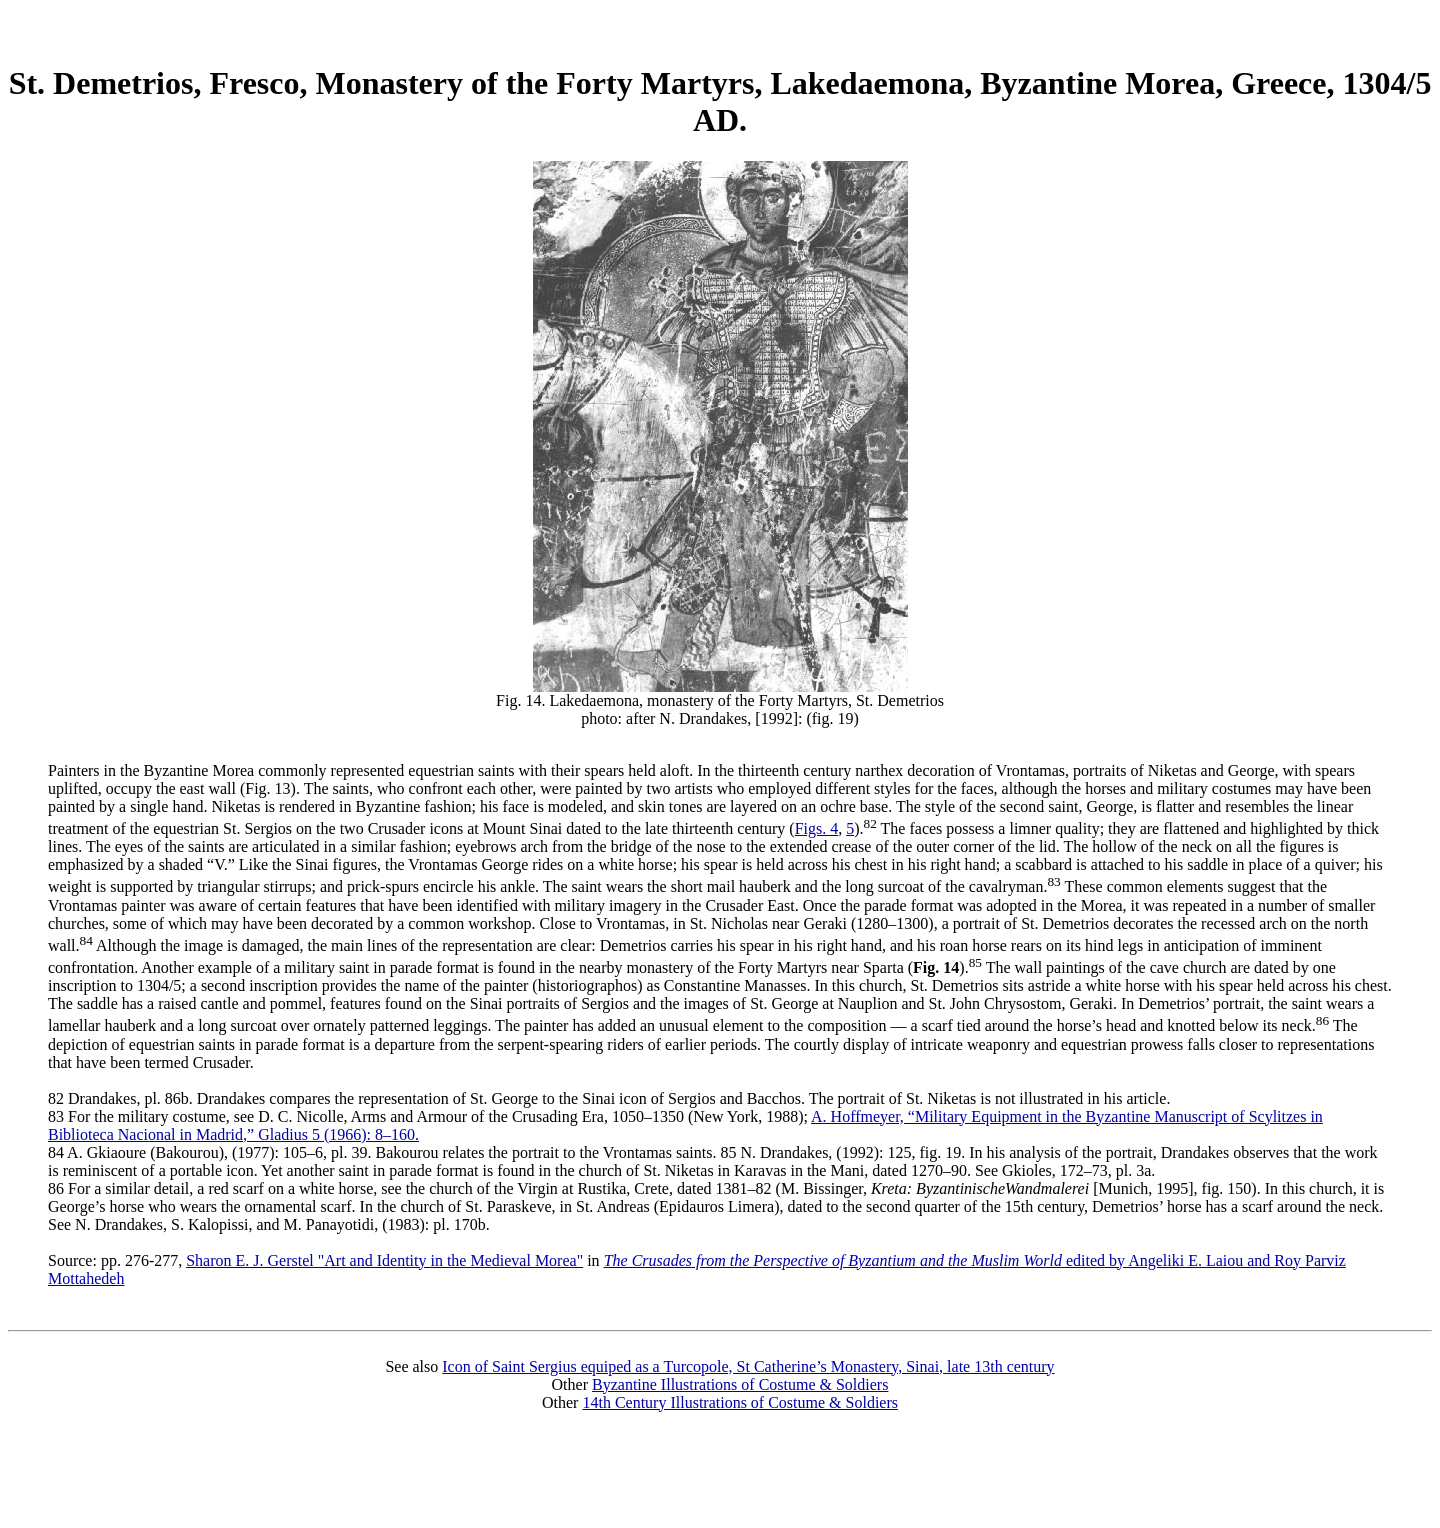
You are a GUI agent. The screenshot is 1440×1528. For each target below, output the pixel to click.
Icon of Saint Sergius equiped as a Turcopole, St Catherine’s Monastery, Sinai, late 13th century (748, 1366)
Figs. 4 (817, 828)
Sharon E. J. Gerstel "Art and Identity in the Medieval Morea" (384, 1260)
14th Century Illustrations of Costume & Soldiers (740, 1402)
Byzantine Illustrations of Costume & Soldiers (740, 1384)
